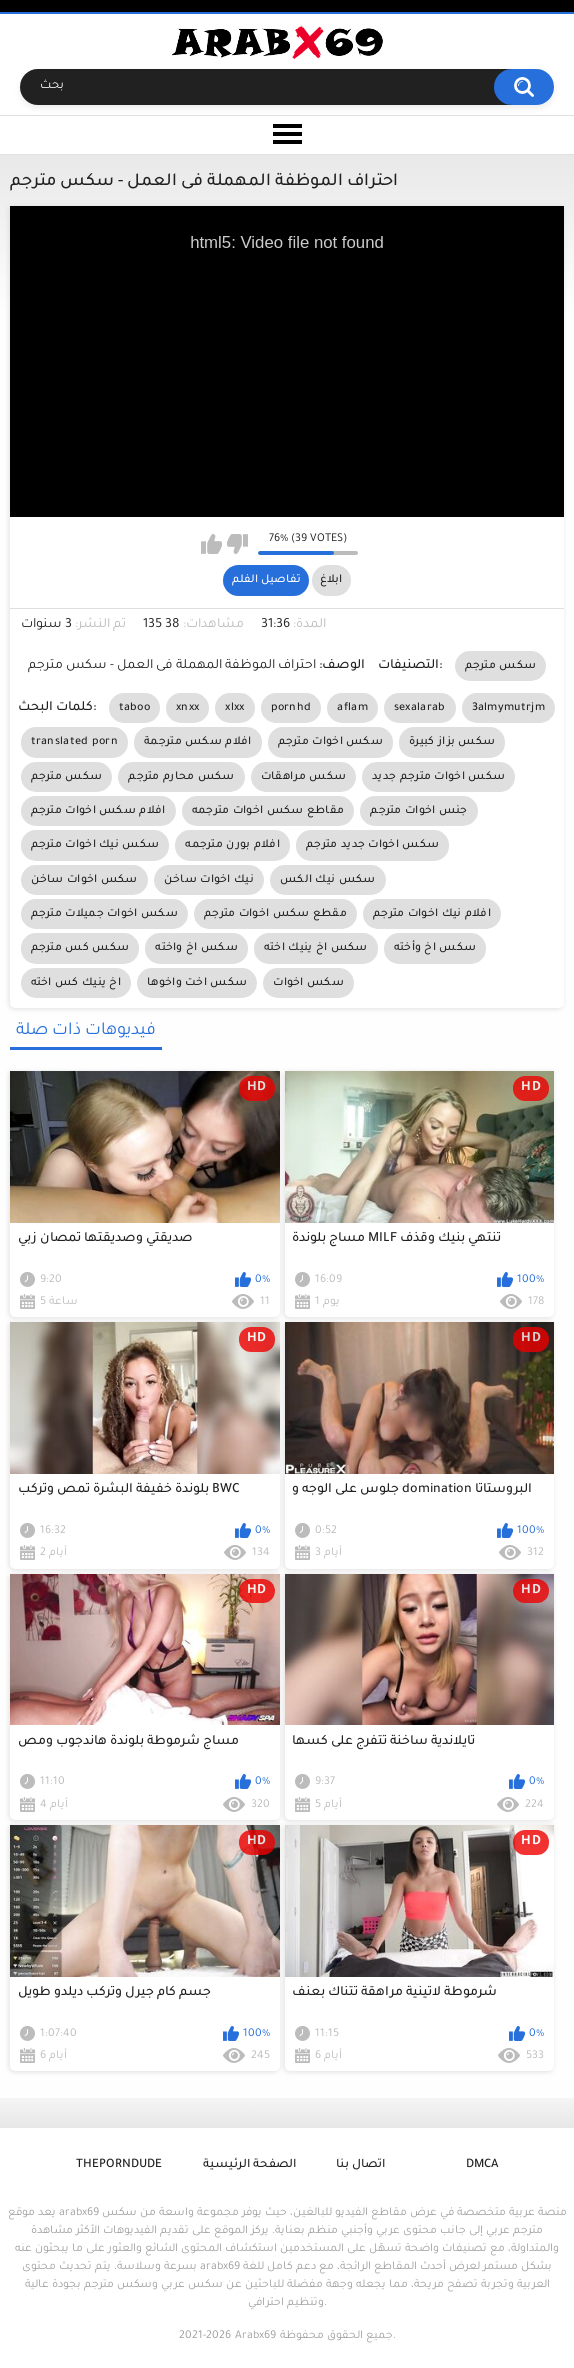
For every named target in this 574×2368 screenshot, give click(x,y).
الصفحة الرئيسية (249, 2165)
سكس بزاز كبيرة (452, 742)
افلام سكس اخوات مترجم (98, 811)
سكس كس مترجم (80, 948)
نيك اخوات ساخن (209, 880)
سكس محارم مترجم (181, 777)
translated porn (75, 742)
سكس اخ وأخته (435, 948)
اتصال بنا (360, 2165)
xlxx (234, 708)
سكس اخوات (308, 983)
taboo (135, 708)
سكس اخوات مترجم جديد (438, 777)
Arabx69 (255, 2336)
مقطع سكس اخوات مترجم (275, 914)
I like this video (211, 544)
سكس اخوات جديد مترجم (372, 845)
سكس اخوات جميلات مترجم (104, 914)
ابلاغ (331, 580)
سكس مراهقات (303, 777)
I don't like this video (237, 544)
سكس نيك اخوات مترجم (95, 845)
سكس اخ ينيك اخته (316, 948)
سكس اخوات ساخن (84, 880)
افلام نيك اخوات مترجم (432, 914)
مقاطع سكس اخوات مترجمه (268, 811)
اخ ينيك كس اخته (76, 983)
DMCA (482, 2165)
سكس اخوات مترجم (331, 742)
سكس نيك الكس (328, 880)
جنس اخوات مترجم (419, 811)
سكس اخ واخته (196, 948)
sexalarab (420, 708)
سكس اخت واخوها (197, 983)
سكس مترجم (501, 666)
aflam (352, 708)
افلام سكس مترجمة (198, 742)
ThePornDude (119, 2165)
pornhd (291, 708)
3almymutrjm (508, 708)
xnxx (187, 708)
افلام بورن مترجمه (232, 845)
